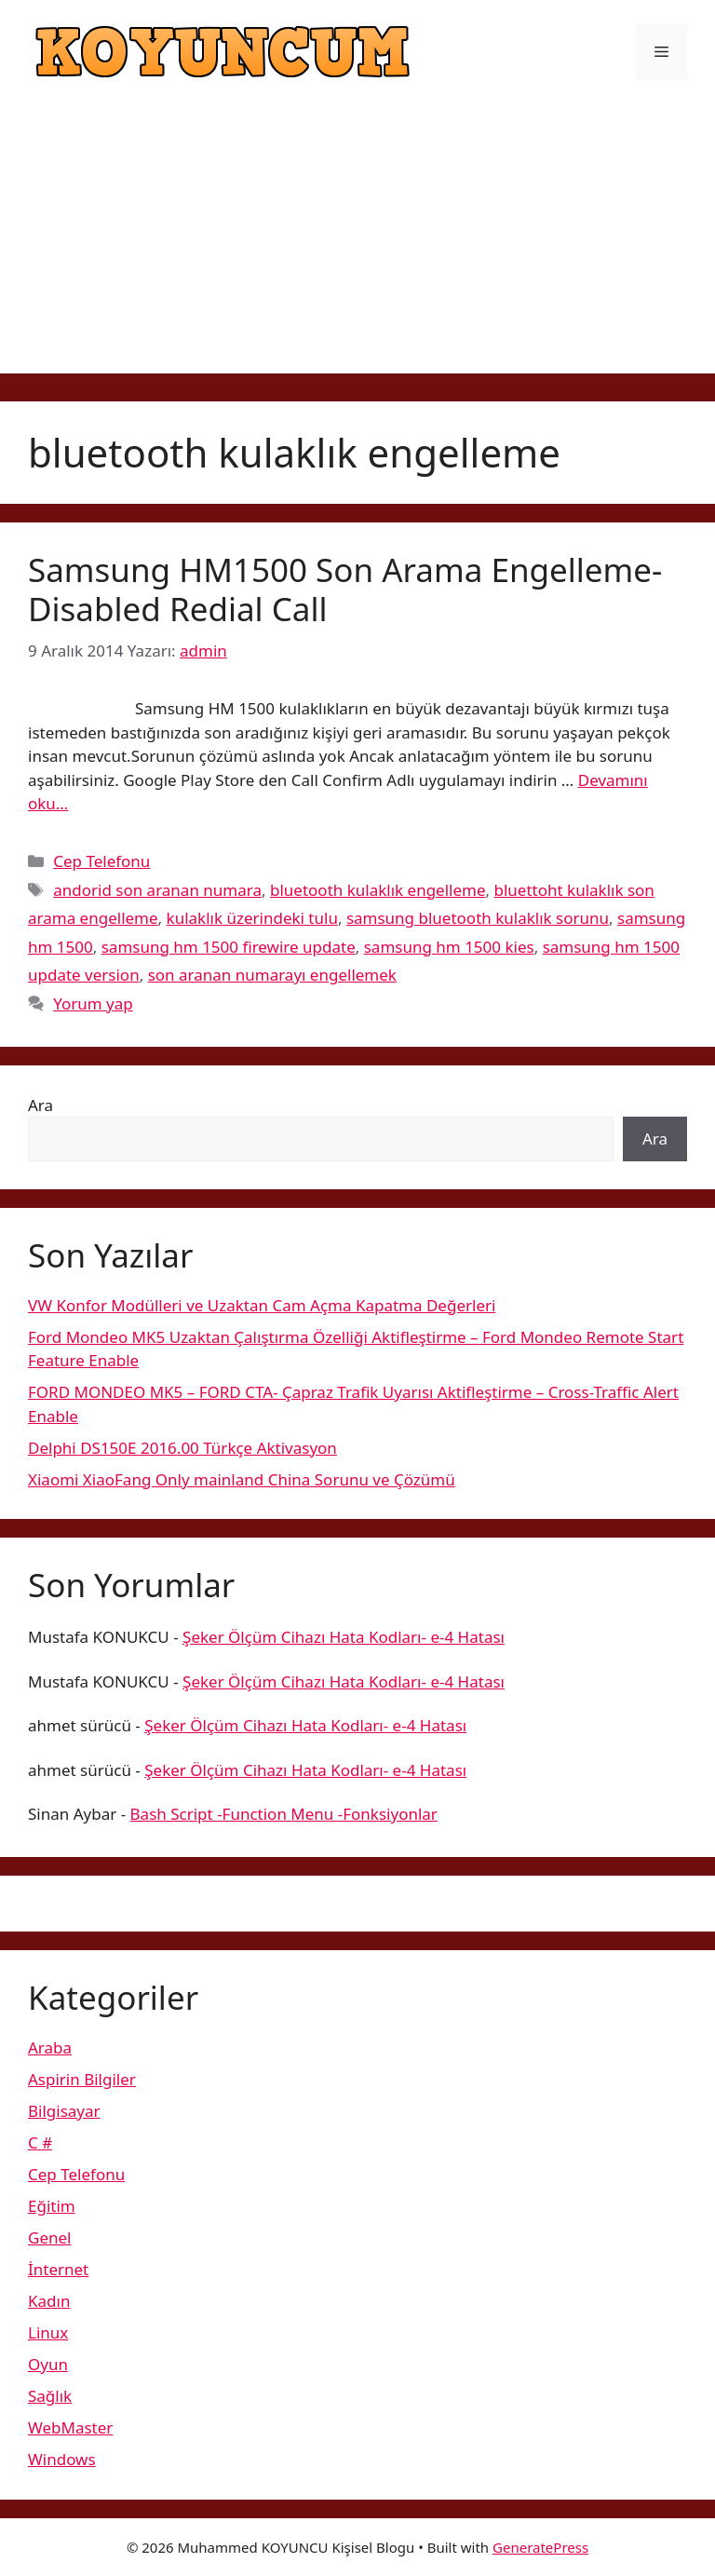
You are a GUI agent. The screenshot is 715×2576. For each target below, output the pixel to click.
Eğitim (51, 2206)
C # (40, 2142)
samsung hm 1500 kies (449, 946)
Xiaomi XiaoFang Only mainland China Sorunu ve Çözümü (241, 1479)
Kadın (49, 2301)
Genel (49, 2237)
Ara (40, 1105)
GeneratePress (540, 2547)
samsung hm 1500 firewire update (228, 946)
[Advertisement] (357, 243)
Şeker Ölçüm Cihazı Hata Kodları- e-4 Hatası (343, 1636)
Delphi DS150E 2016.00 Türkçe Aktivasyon (182, 1447)
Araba (50, 2047)
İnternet (58, 2269)
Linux (48, 2332)
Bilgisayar (64, 2111)
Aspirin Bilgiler (82, 2079)
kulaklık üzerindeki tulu (252, 918)
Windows (62, 2459)
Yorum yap (93, 1003)
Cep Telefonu (101, 861)
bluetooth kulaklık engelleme (378, 890)
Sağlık (50, 2396)
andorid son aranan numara (157, 890)
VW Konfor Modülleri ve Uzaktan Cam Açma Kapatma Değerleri (261, 1305)
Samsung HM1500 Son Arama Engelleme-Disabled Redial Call (345, 589)
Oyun (48, 2364)
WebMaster (70, 2427)
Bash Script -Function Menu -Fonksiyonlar (284, 1813)
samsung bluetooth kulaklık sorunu (477, 918)
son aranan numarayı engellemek (272, 974)
